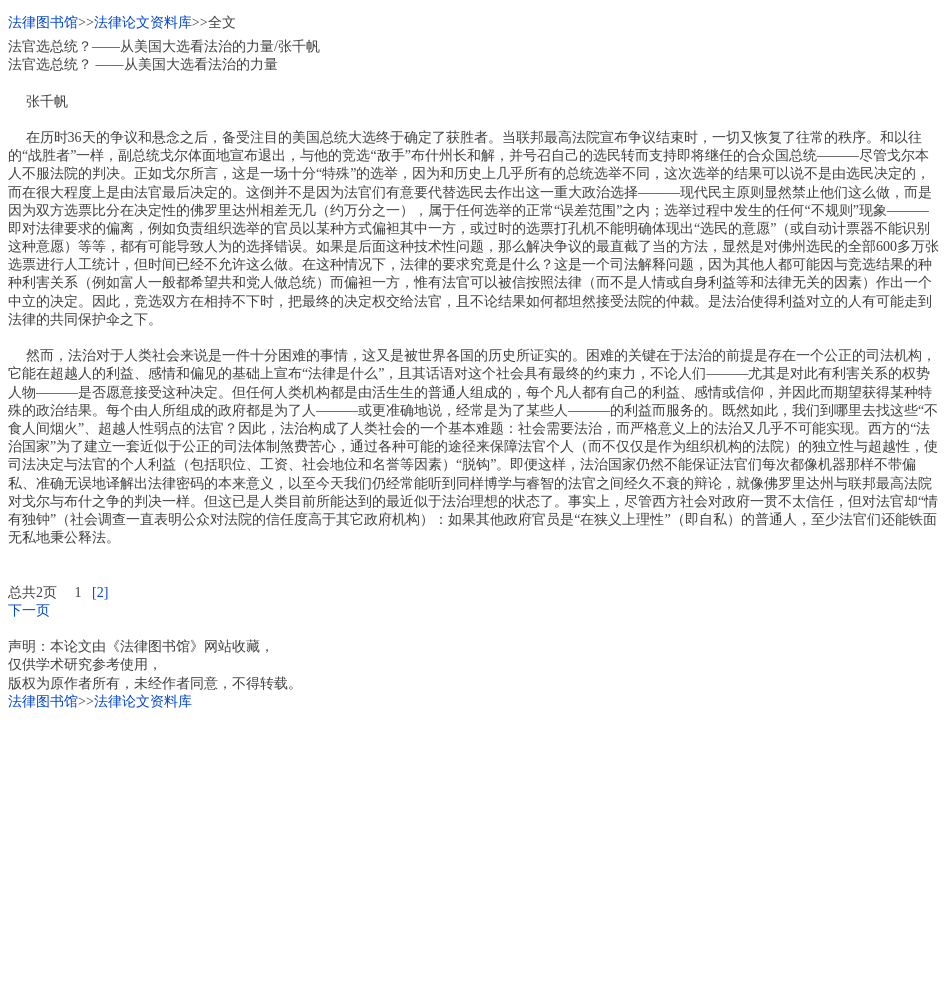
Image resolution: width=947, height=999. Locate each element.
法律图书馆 (43, 22)
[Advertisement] (473, 851)
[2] (100, 592)
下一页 (29, 610)
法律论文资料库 (143, 22)
